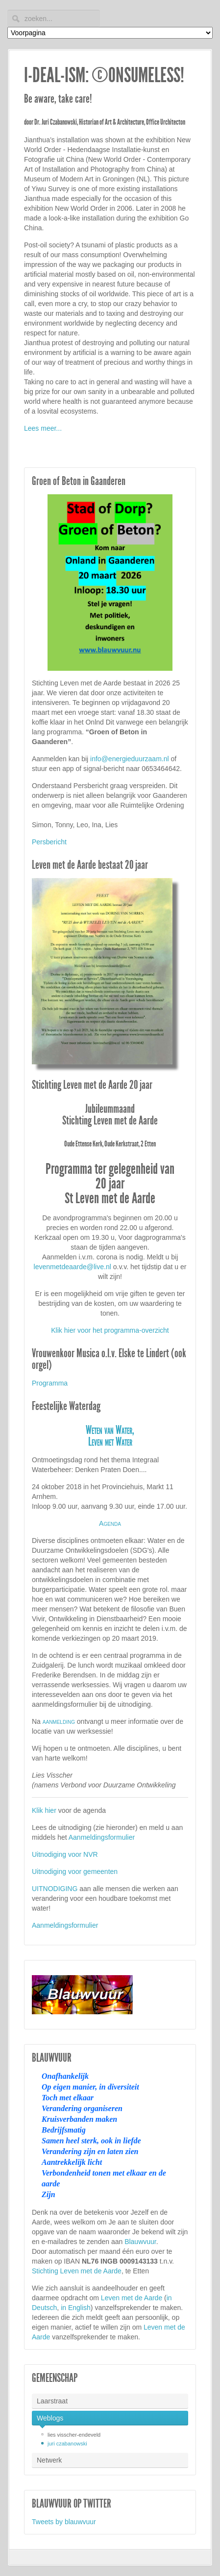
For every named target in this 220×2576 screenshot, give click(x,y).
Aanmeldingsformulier (102, 1837)
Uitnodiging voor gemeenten (75, 1871)
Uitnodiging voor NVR (65, 1854)
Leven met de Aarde (131, 2298)
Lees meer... (43, 428)
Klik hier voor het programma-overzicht (110, 1330)
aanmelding (59, 1721)
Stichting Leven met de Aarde (77, 2271)
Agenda (110, 1523)
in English (76, 2308)
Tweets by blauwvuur (64, 2522)
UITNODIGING (54, 1889)
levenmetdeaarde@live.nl (72, 1267)
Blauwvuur (140, 2242)
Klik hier (44, 1810)
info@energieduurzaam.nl (129, 759)
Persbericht (49, 842)
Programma (50, 1383)
